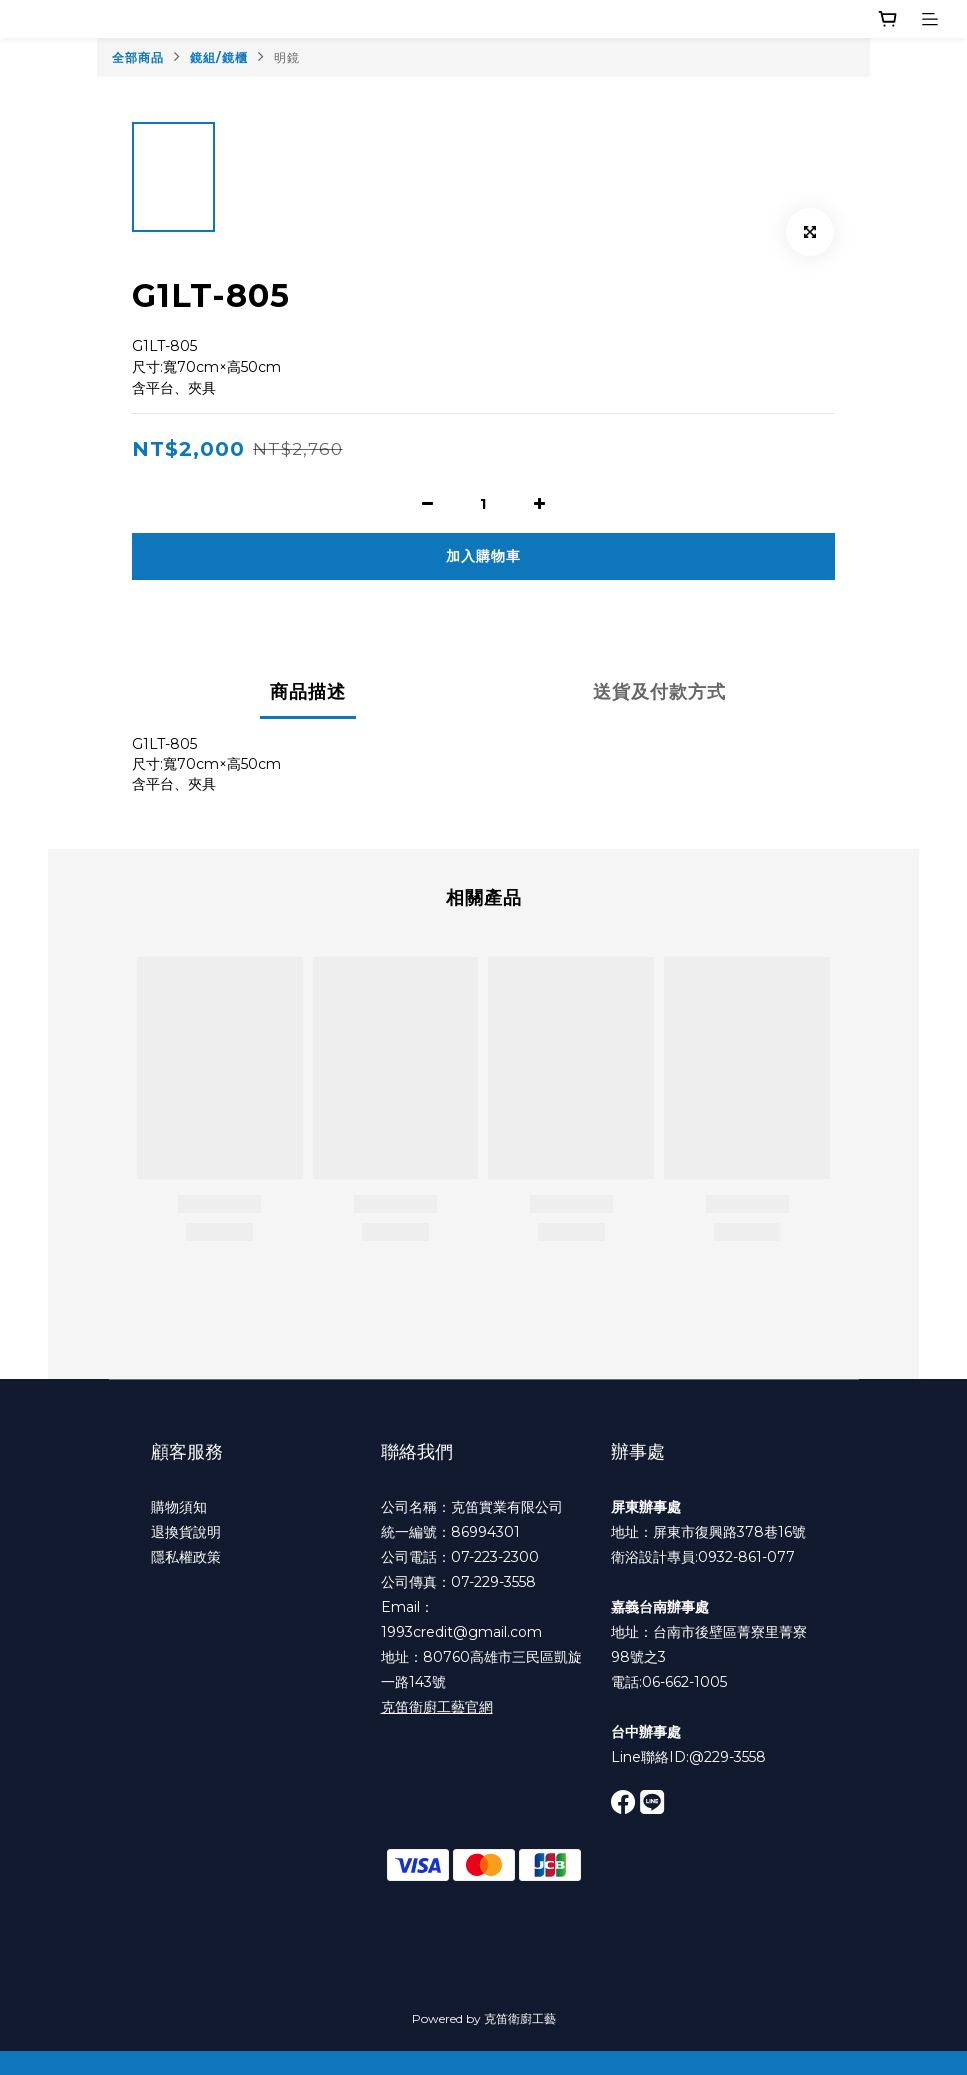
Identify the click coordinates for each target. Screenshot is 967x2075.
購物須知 (179, 1507)
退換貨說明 (186, 1532)
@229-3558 (727, 1757)
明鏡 (287, 57)
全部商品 (138, 57)
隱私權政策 (186, 1557)
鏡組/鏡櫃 (219, 57)
